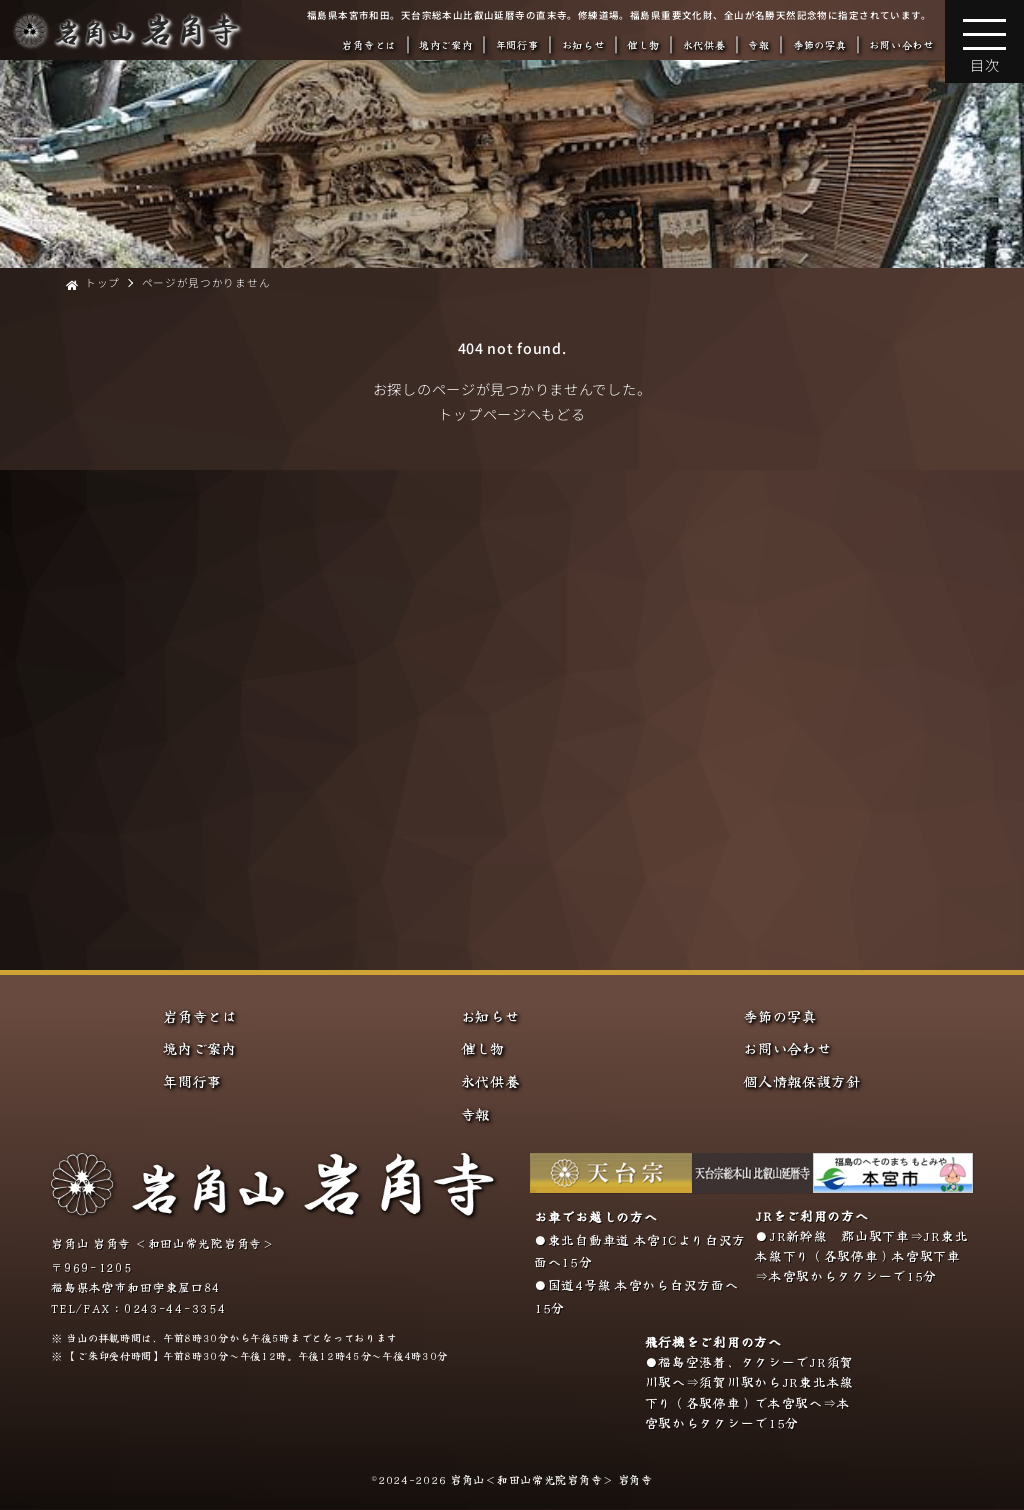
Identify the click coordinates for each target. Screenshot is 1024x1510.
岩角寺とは (369, 44)
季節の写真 (820, 44)
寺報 (758, 44)
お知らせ (583, 44)
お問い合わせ (901, 44)
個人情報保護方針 (802, 1081)
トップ (102, 282)
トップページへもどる (511, 414)
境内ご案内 (446, 44)
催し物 (643, 44)
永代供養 (704, 44)
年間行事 (517, 44)
